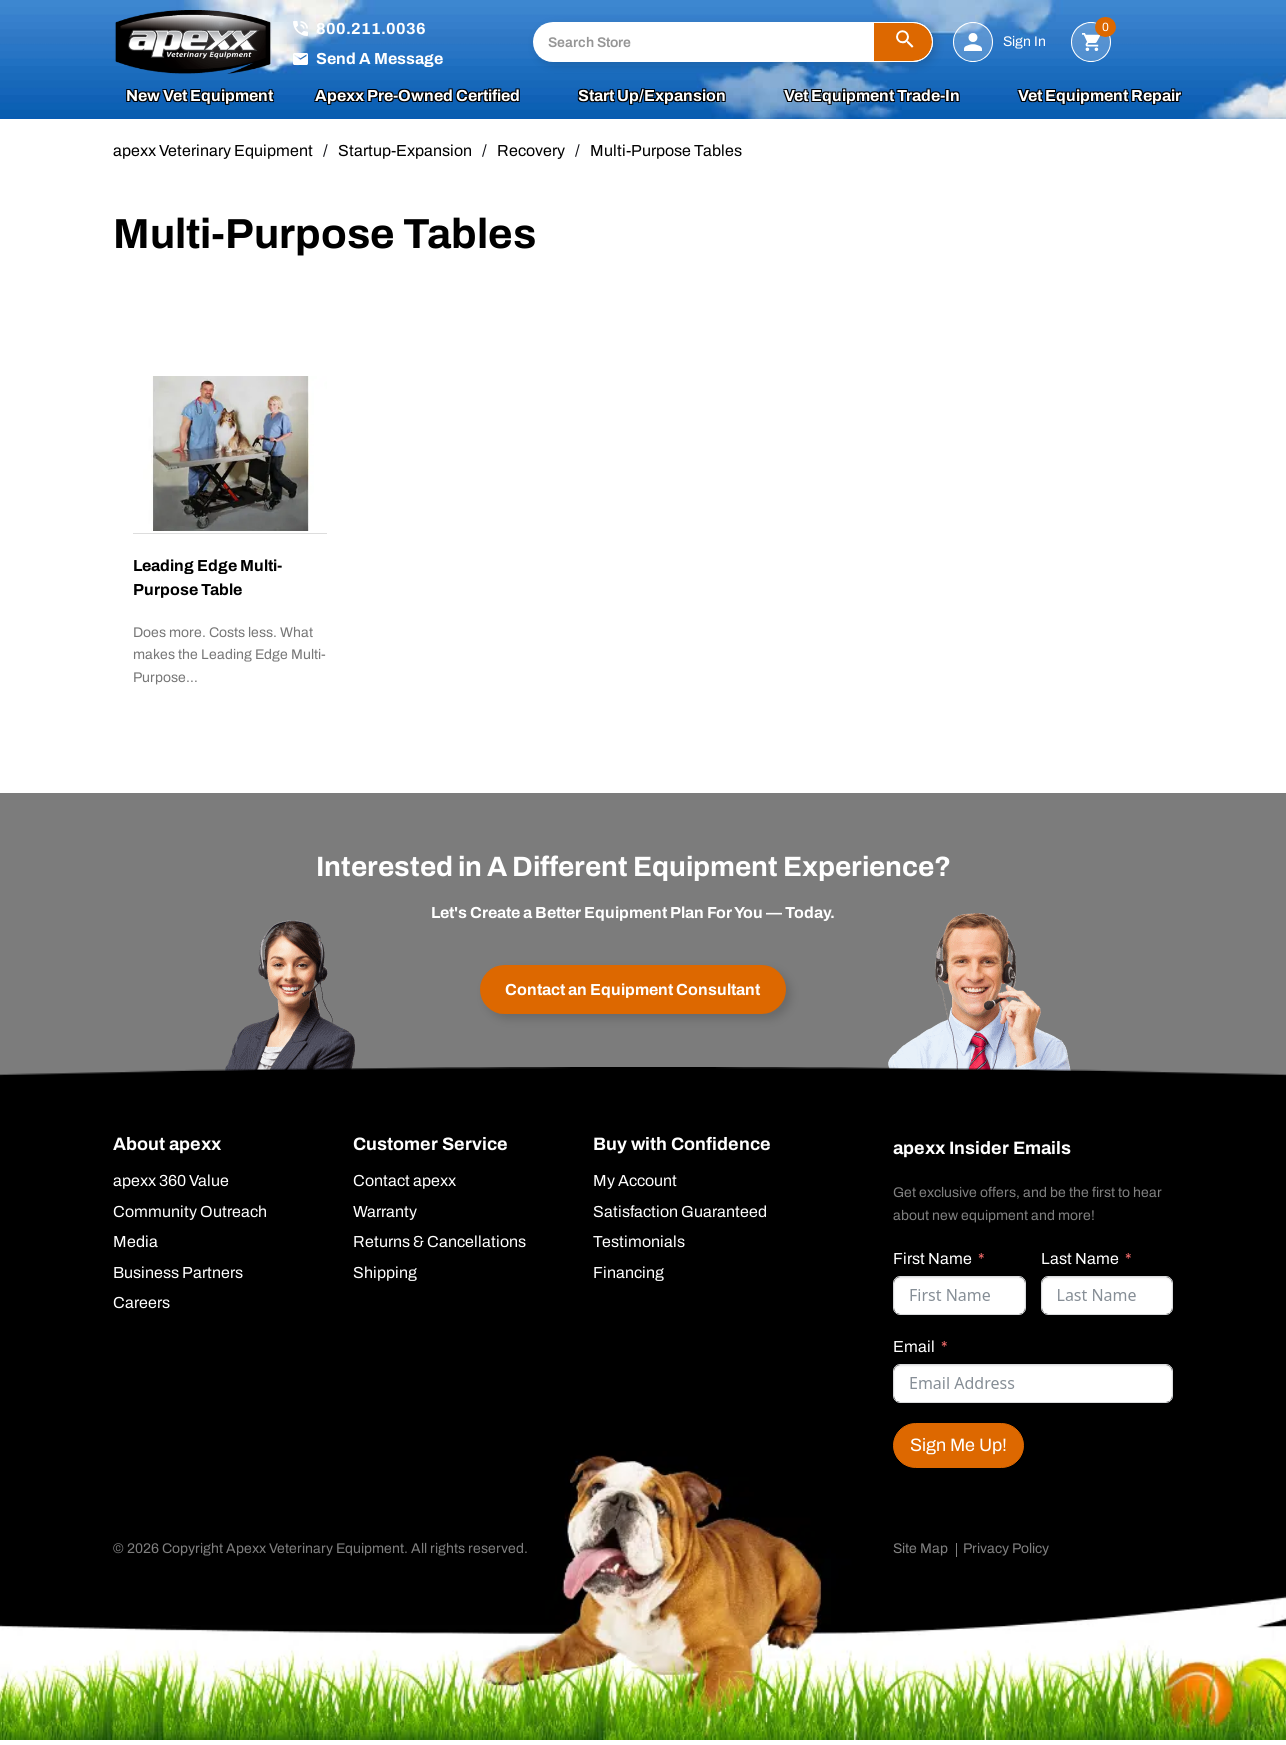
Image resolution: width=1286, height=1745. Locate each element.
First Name (932, 1262)
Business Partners (178, 1279)
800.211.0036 (371, 29)
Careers (141, 1310)
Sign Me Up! (958, 1449)
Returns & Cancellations (439, 1248)
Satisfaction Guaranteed (680, 1217)
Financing (628, 1279)
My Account (635, 1186)
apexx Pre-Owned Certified (417, 99)
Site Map (920, 1552)
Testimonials (639, 1248)
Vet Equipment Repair (1099, 99)
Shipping (385, 1279)
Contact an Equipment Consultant (633, 992)
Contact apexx (404, 1186)
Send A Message (379, 59)
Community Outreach (190, 1217)
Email (914, 1350)
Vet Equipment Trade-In (872, 99)
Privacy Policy (1006, 1552)
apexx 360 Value (171, 1186)
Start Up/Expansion (652, 99)
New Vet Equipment (199, 99)
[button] (903, 43)
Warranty (385, 1217)
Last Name (1080, 1262)
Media (135, 1248)
